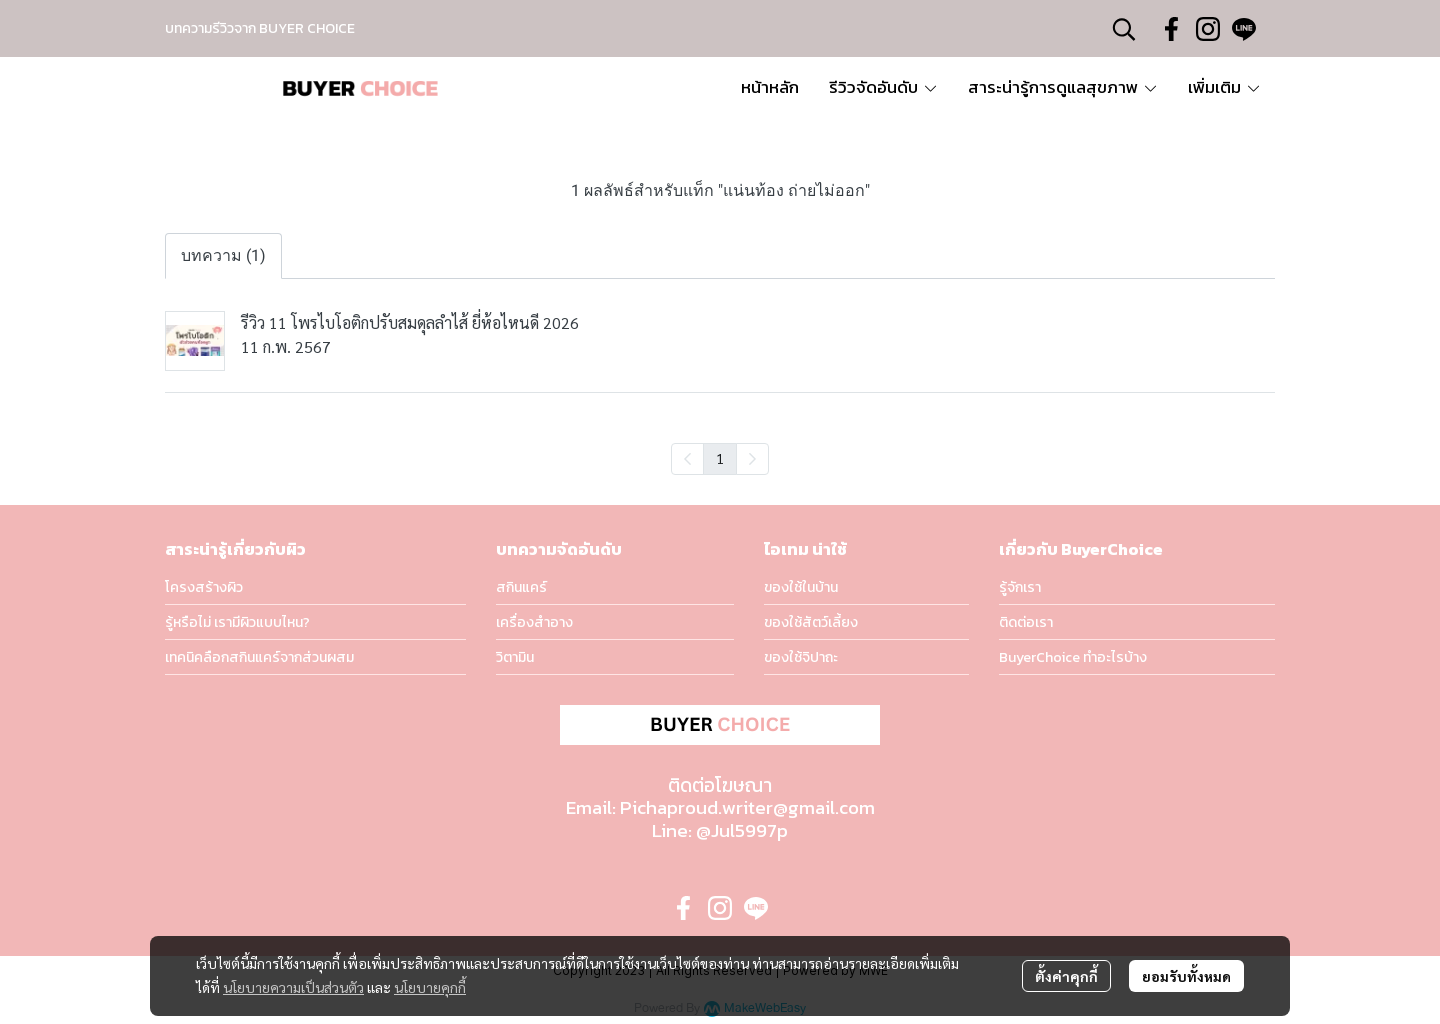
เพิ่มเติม (1224, 87)
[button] (1124, 29)
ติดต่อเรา (1026, 622)
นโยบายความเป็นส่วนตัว (293, 987)
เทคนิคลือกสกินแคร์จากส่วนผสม (259, 657)
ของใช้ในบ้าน (801, 587)
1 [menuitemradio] (720, 458)
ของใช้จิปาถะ (801, 657)
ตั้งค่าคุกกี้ (1066, 976)
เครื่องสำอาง (534, 622)
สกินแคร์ (521, 587)
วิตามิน (515, 657)
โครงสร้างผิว (204, 587)
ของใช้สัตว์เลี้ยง (811, 622)
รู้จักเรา (1020, 587)
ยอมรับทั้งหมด (1186, 976)
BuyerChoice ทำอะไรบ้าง (1073, 657)
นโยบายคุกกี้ (430, 987)
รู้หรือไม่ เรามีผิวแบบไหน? (237, 622)
